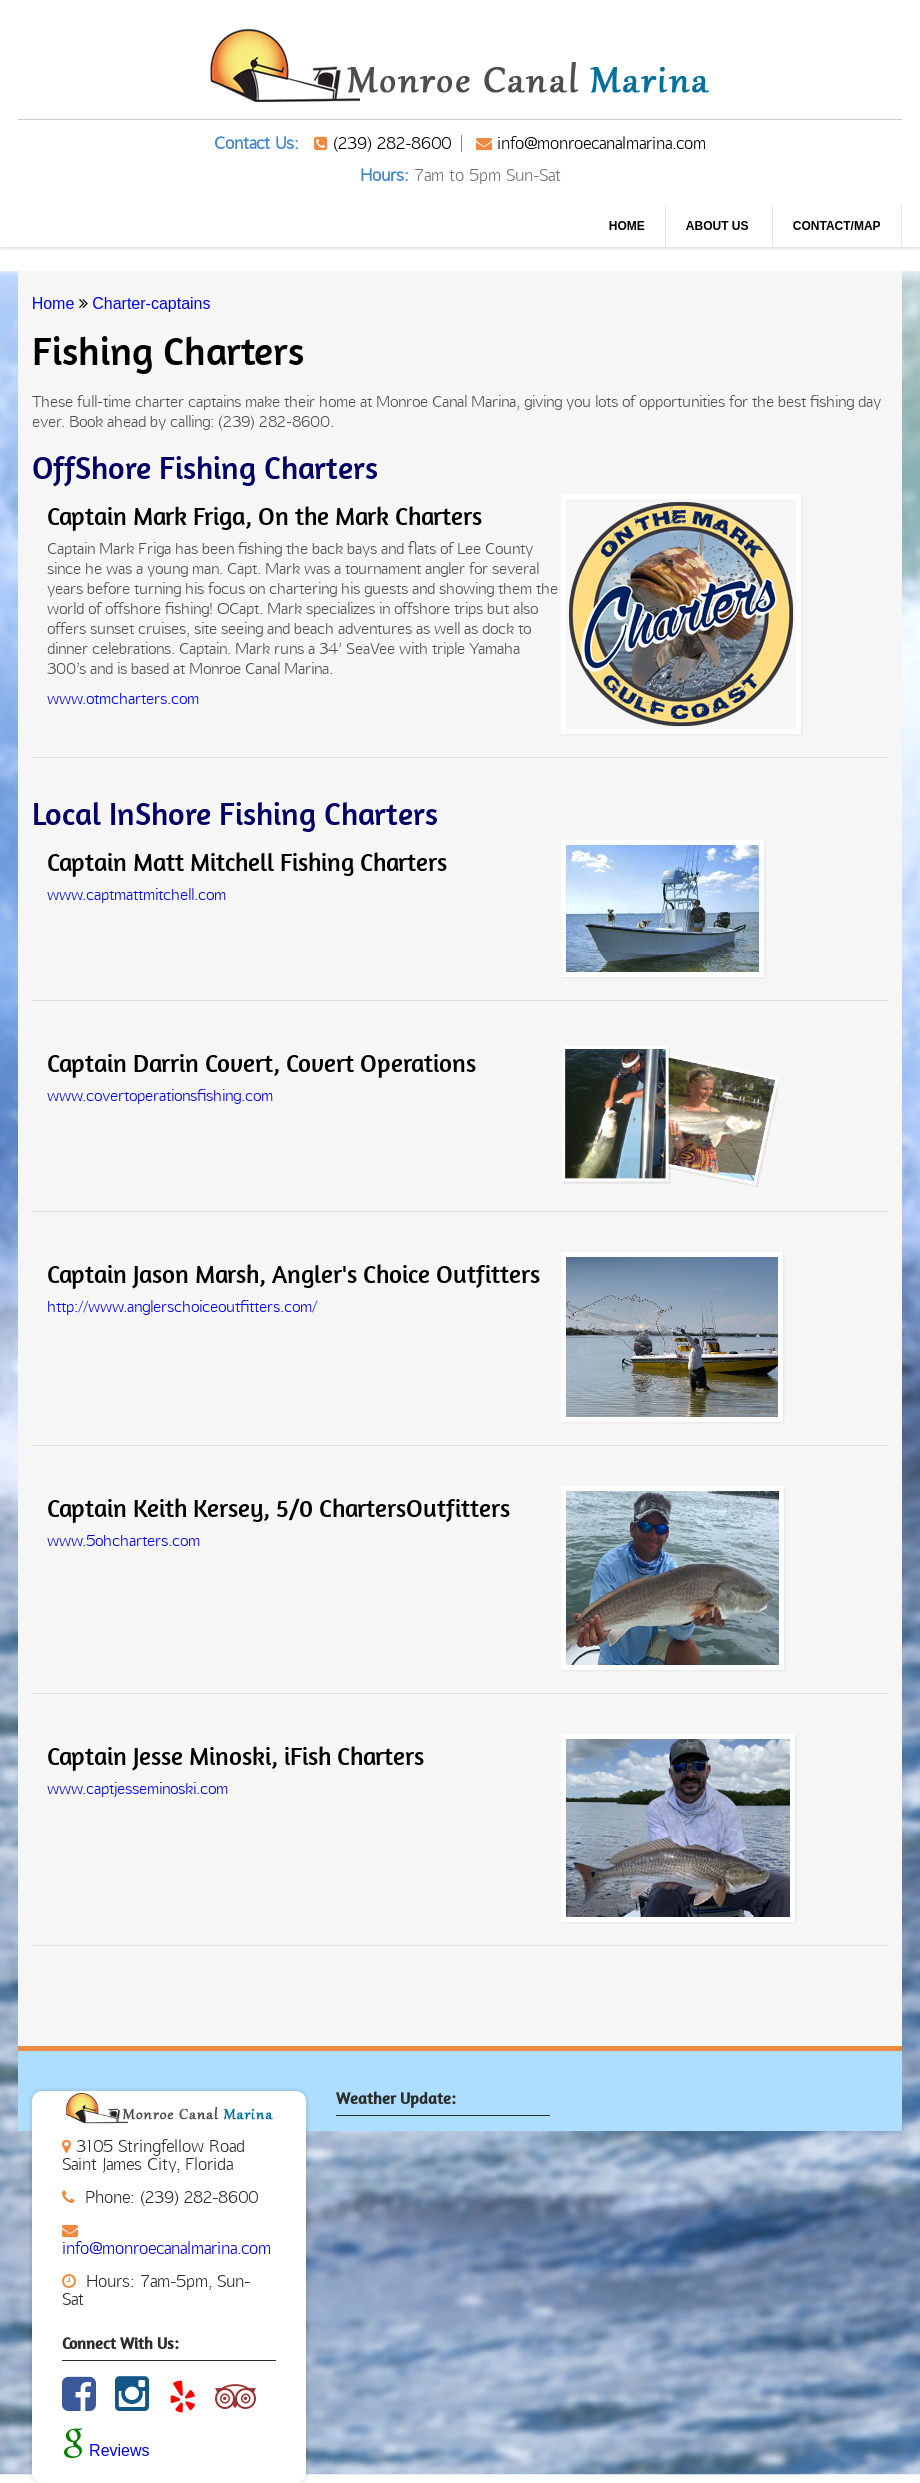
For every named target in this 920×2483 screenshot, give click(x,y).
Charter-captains (151, 303)
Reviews (106, 2450)
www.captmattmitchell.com (136, 894)
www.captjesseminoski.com (137, 1788)
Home (627, 226)
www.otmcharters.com (123, 698)
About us (719, 226)
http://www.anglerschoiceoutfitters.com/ (182, 1306)
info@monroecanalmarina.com (601, 143)
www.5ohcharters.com (123, 1540)
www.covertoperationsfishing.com (160, 1095)
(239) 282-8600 (392, 143)
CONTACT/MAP (837, 226)
